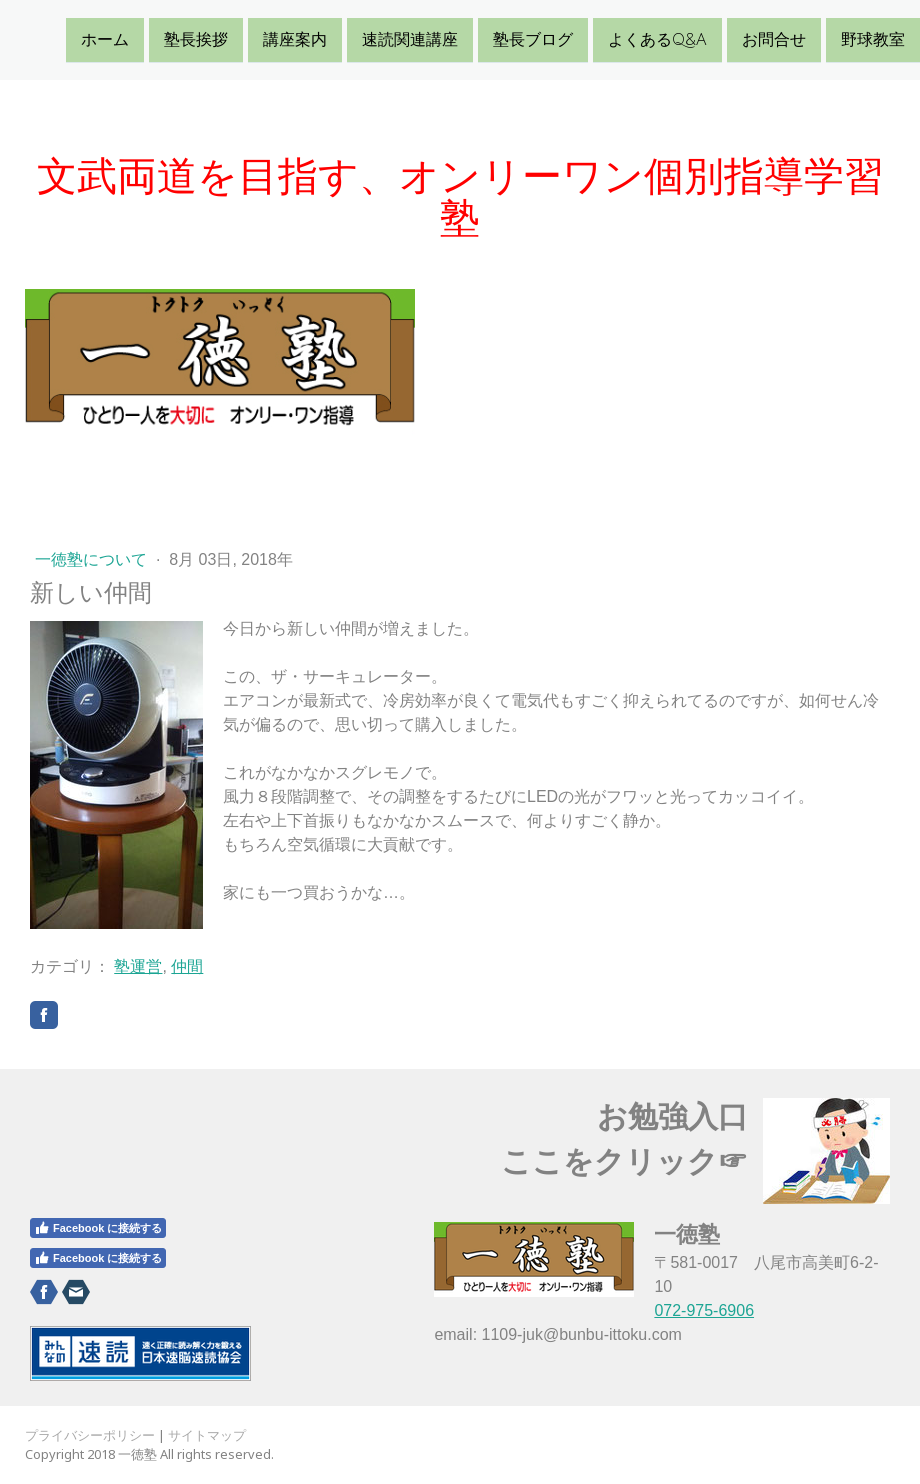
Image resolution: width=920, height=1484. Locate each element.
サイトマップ (207, 1435)
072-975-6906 (704, 1310)
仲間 (187, 966)
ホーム (105, 39)
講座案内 (295, 39)
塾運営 (138, 966)
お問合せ (774, 39)
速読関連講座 (410, 39)
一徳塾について (93, 559)
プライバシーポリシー (90, 1435)
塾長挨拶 (196, 39)
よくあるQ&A (657, 39)
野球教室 (873, 39)
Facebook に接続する (98, 1228)
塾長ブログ (533, 39)
